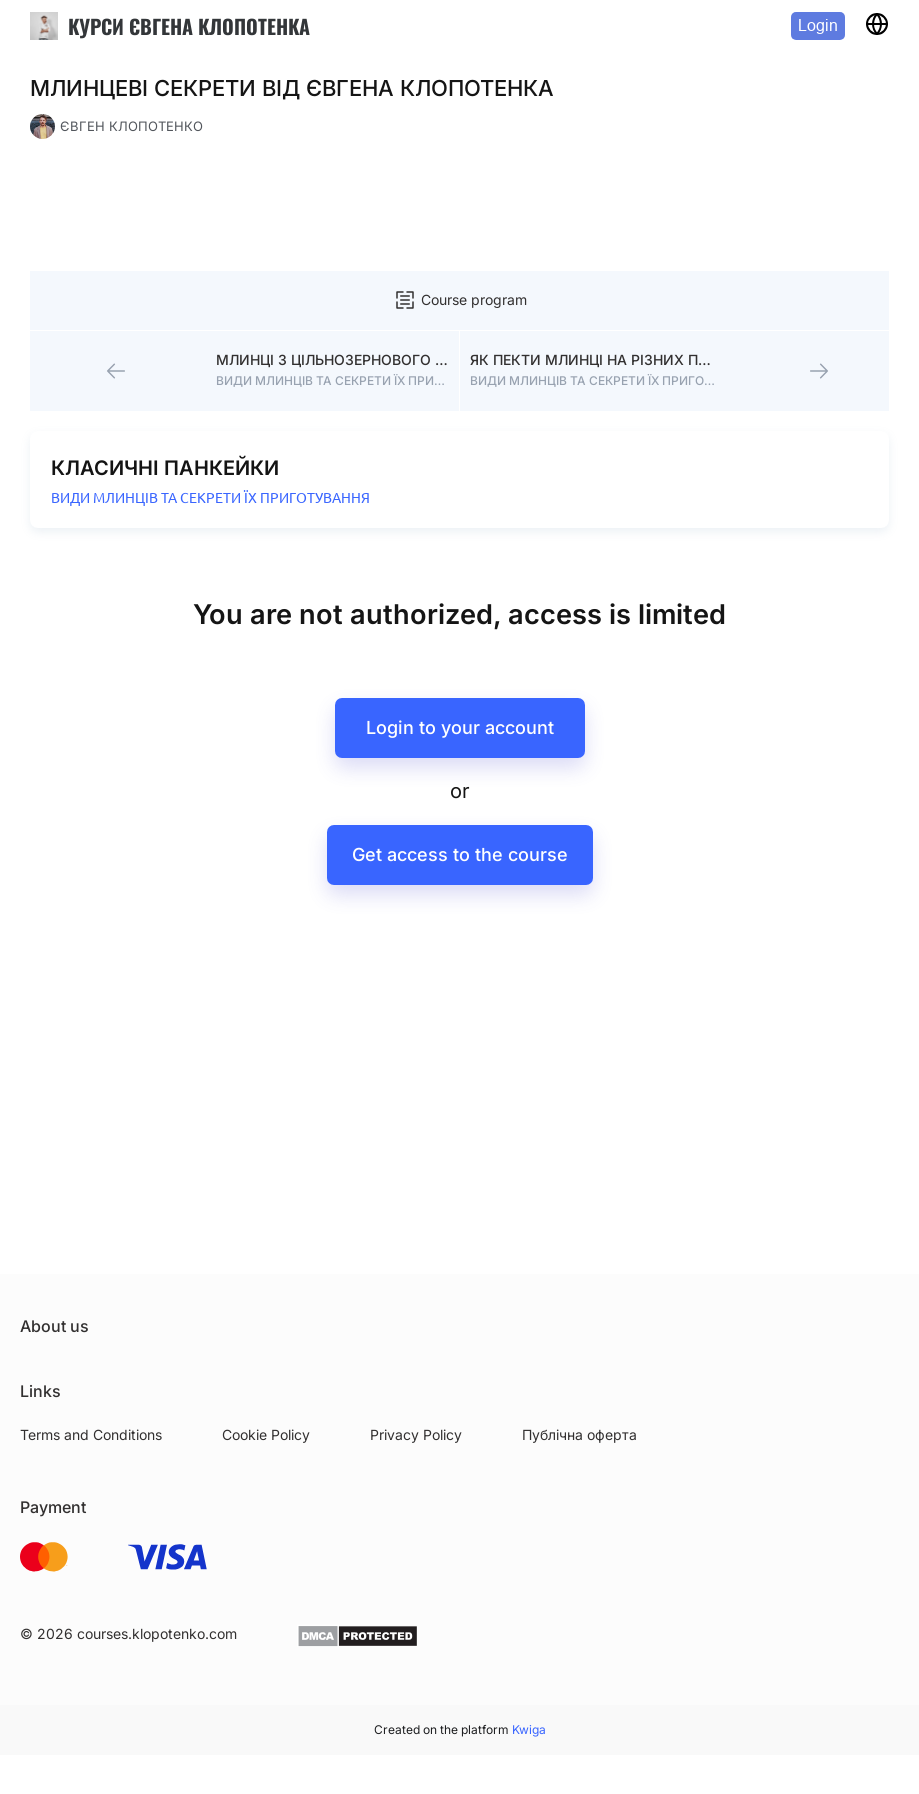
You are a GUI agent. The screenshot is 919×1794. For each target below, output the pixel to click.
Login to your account (460, 727)
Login (818, 25)
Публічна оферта (579, 1434)
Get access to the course (460, 854)
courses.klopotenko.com (157, 1633)
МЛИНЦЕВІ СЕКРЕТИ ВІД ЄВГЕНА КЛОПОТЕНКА (292, 88)
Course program (460, 300)
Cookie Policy (266, 1434)
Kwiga (529, 1729)
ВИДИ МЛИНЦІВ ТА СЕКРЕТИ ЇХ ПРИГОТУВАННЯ (210, 498)
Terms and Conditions (91, 1434)
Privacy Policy (416, 1434)
